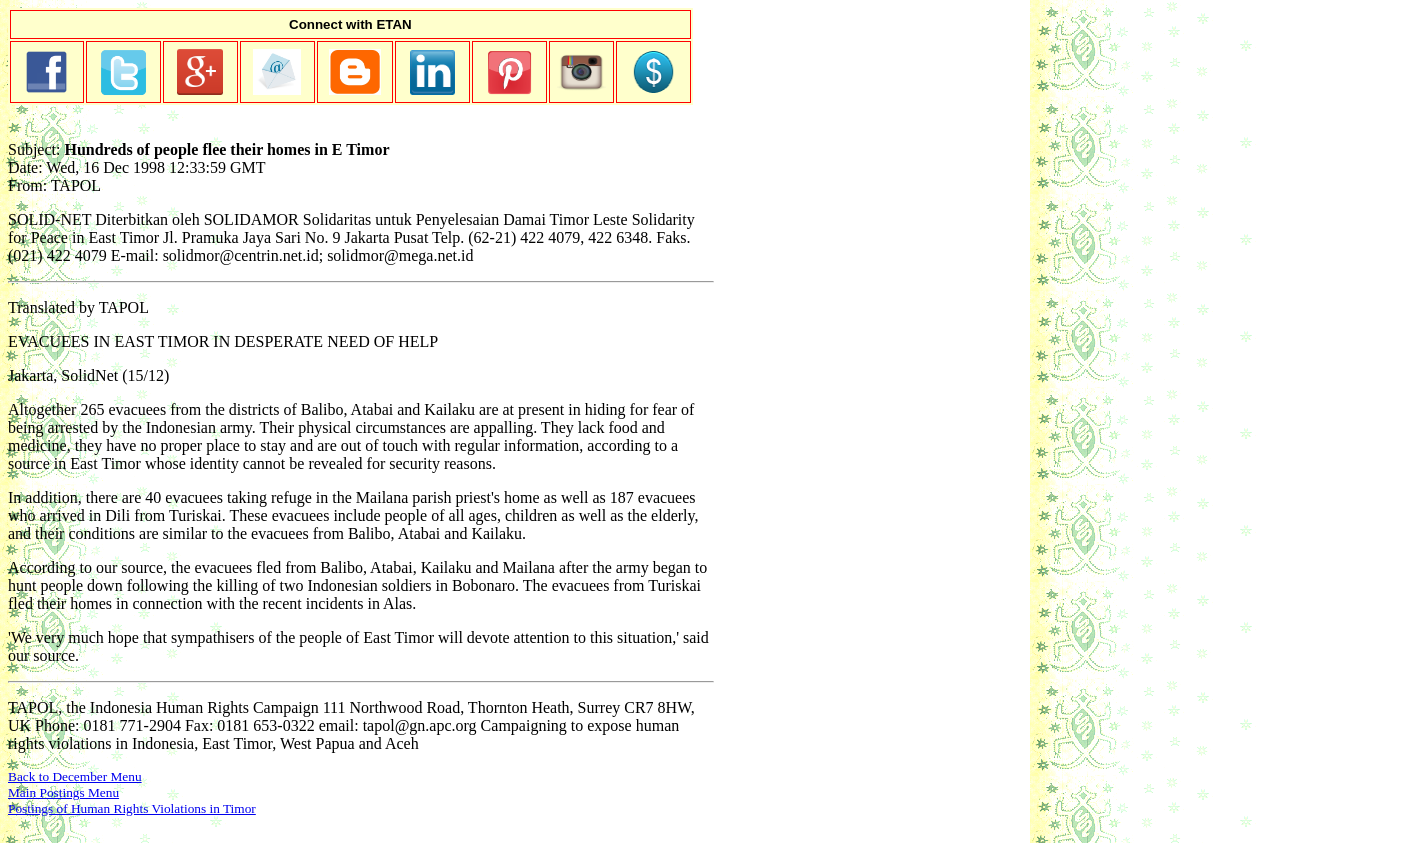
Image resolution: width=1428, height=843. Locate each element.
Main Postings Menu (63, 792)
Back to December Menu (75, 776)
